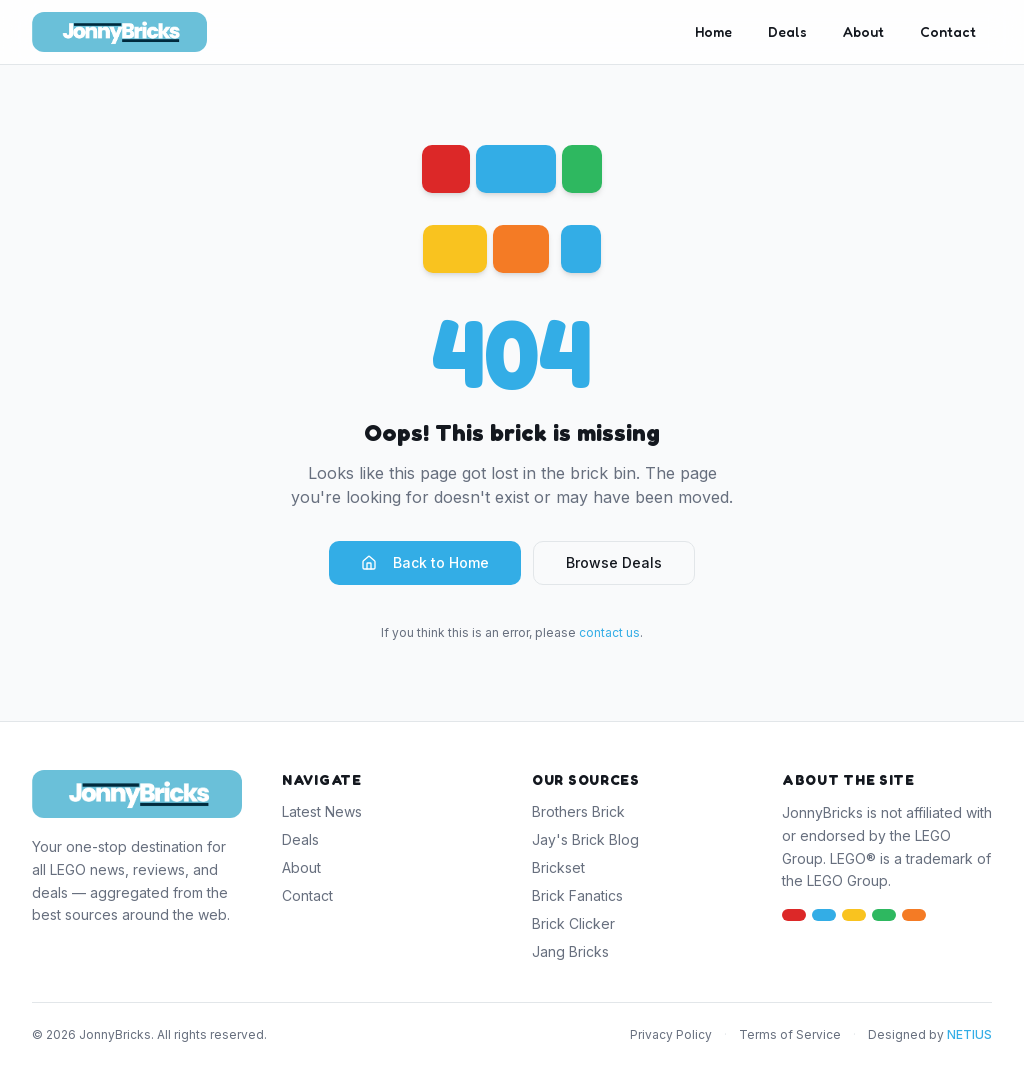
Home (713, 31)
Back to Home (425, 562)
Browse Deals (614, 562)
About (863, 31)
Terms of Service (790, 1034)
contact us (609, 632)
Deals (787, 31)
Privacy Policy (671, 1034)
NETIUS (969, 1034)
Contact (948, 31)
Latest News (322, 811)
